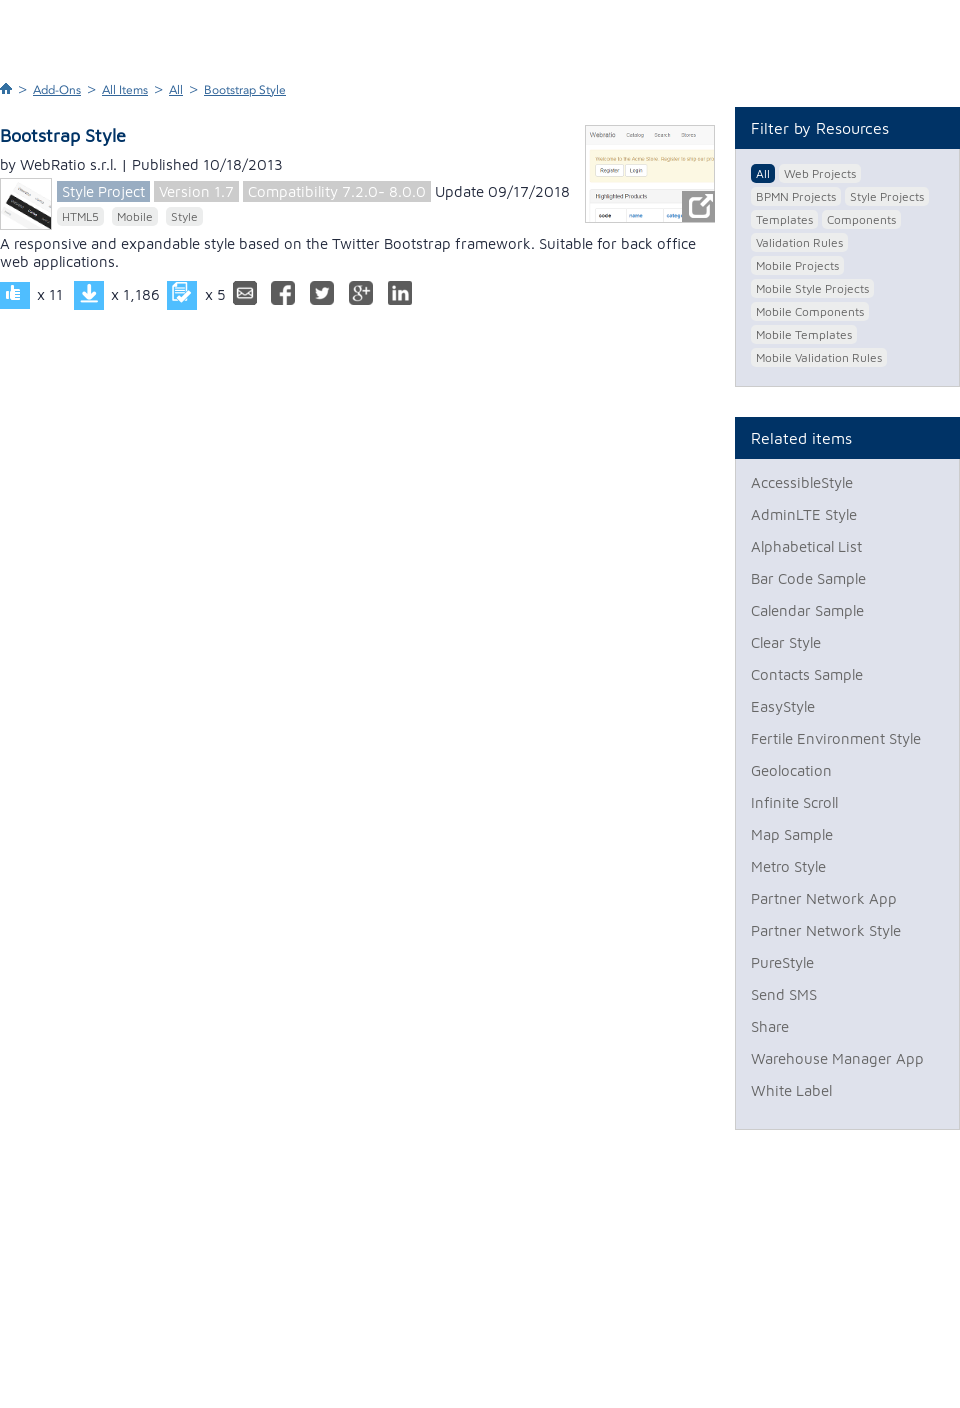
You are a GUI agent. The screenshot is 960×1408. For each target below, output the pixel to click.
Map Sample (792, 834)
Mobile (135, 216)
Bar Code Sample (808, 578)
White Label (791, 1090)
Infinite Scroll (794, 802)
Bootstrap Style (245, 90)
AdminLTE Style (804, 514)
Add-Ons (57, 90)
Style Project (103, 191)
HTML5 (80, 216)
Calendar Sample (807, 610)
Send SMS (784, 994)
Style (184, 216)
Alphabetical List (806, 546)
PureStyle (782, 962)
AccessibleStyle (802, 482)
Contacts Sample (807, 674)
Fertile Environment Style (836, 738)
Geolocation (791, 770)
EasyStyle (783, 706)
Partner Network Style (826, 930)
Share (770, 1026)
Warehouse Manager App (837, 1058)
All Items (125, 90)
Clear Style (786, 642)
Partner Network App (824, 898)
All (176, 90)
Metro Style (788, 866)
